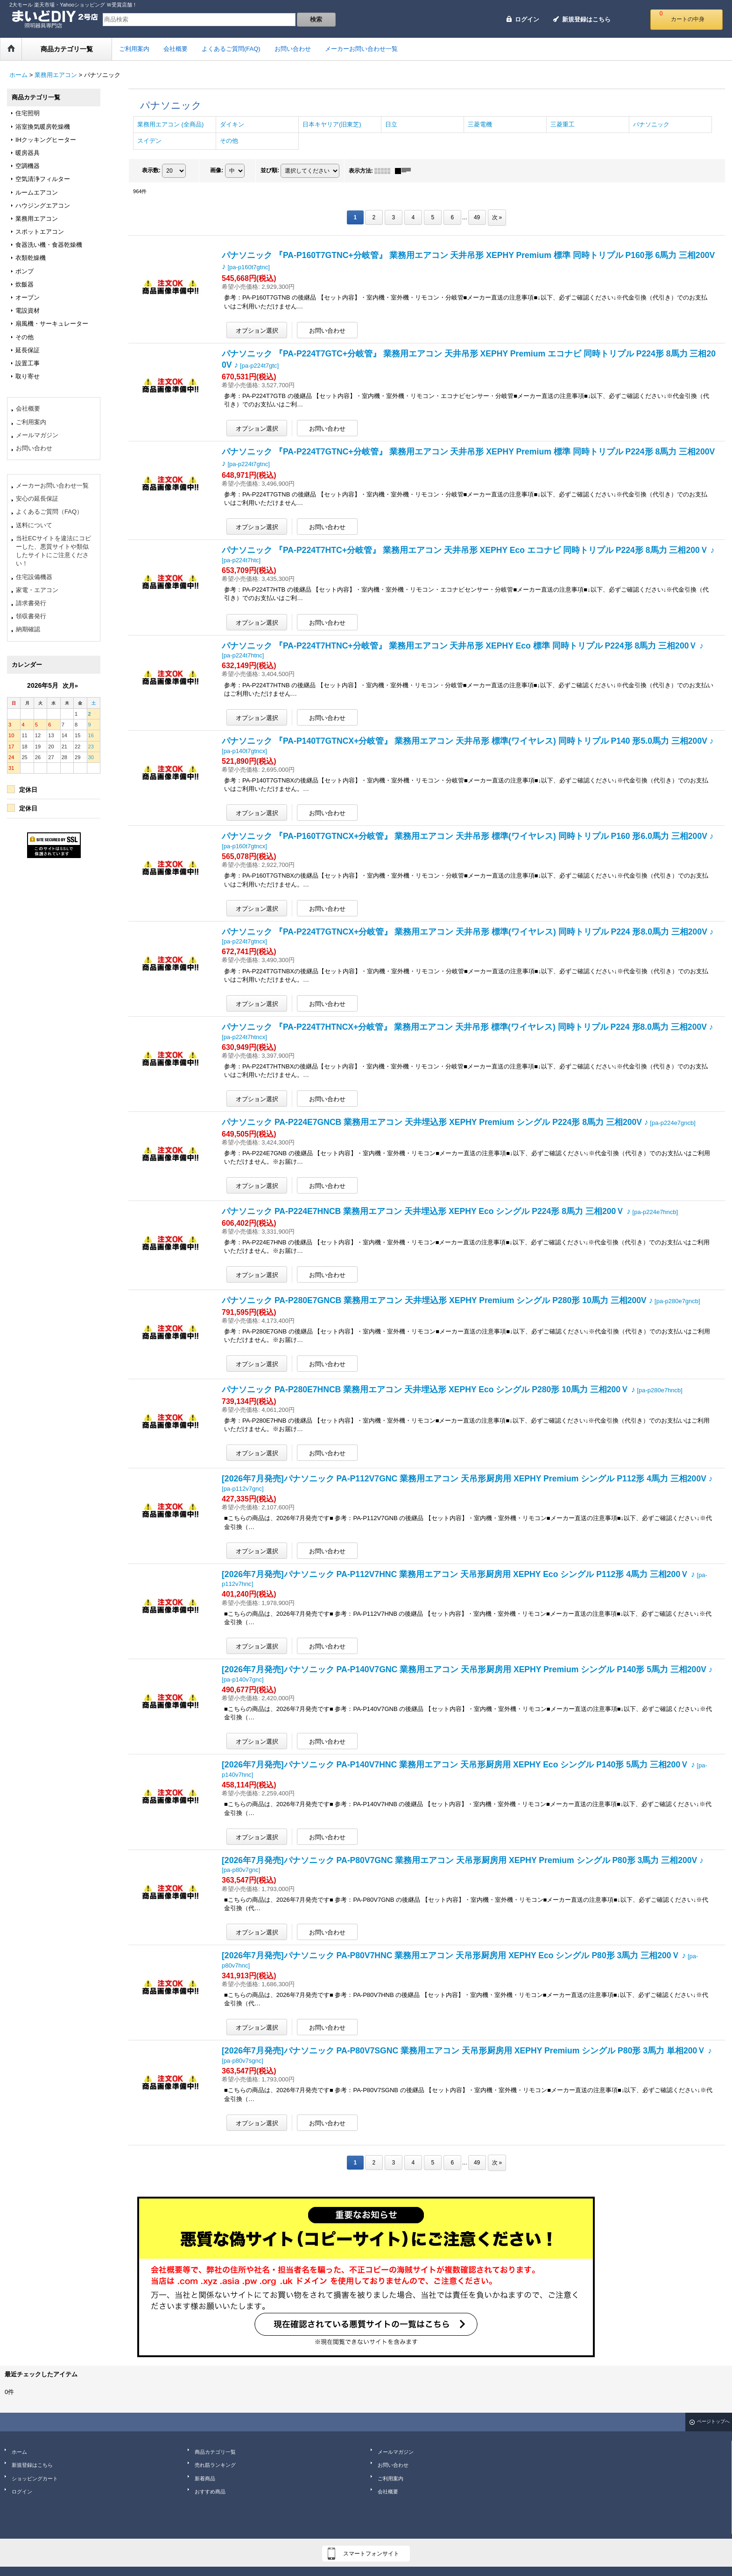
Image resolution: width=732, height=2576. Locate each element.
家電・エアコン (37, 589)
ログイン (527, 19)
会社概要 (28, 408)
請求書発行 (31, 603)
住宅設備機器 (34, 576)
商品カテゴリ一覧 (215, 2452)
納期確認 (28, 629)
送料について (34, 525)
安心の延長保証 (37, 498)
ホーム (19, 2452)
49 (477, 217)
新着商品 (205, 2478)
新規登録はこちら (586, 19)
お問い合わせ (34, 448)
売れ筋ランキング (215, 2465)
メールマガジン (37, 435)
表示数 (151, 170)
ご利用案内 (31, 422)
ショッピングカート (35, 2478)
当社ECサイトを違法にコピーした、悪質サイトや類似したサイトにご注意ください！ (53, 551)
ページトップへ (713, 2421)
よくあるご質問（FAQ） (49, 511)
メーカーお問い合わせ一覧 (52, 485)
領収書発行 (31, 616)
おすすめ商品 (210, 2491)
